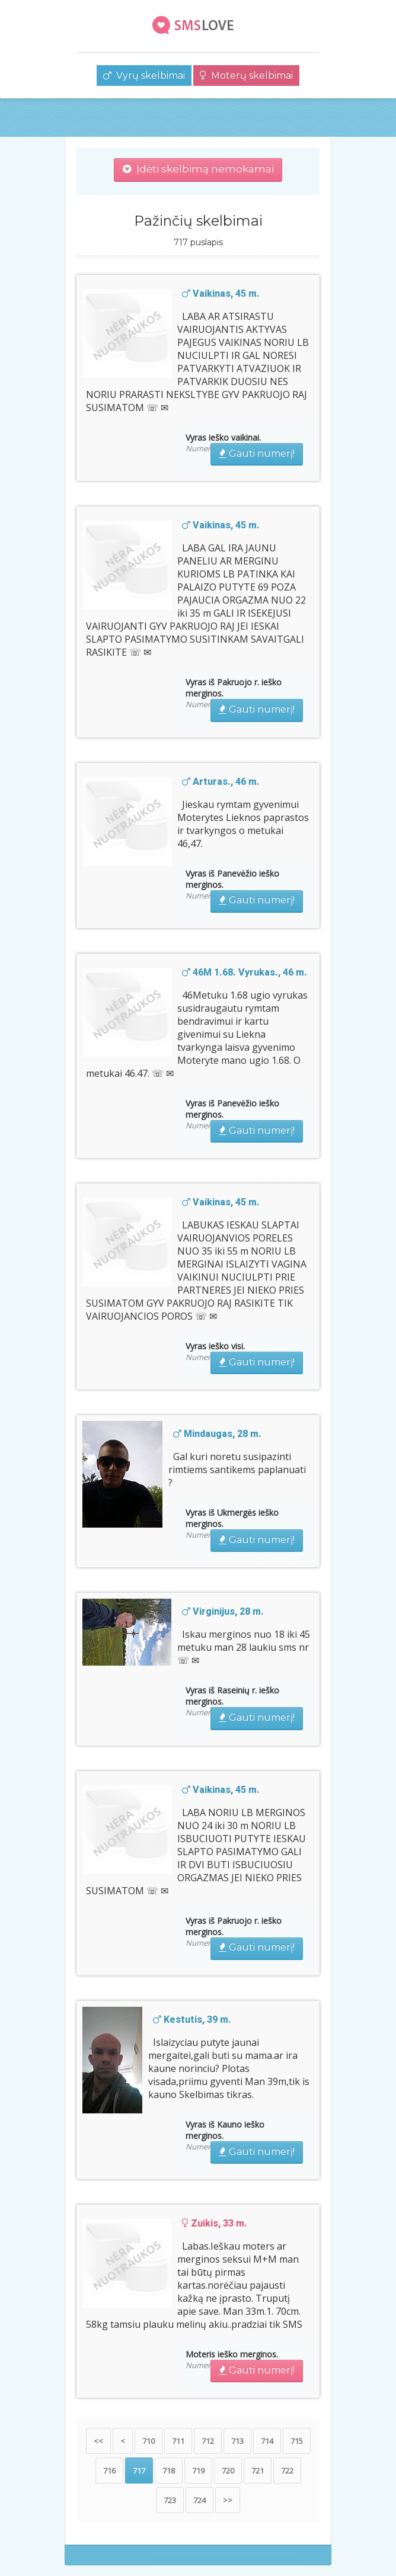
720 (228, 2470)
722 (287, 2470)
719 (198, 2470)
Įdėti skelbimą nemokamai (198, 169)
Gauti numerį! (257, 453)
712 (208, 2441)
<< (98, 2441)
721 (257, 2470)
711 (178, 2441)
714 (267, 2441)
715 (296, 2441)
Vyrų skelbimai (144, 75)
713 (237, 2441)
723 (170, 2500)
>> (227, 2500)
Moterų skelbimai (246, 75)
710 (148, 2441)
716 (109, 2470)
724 (199, 2500)
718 (168, 2470)
